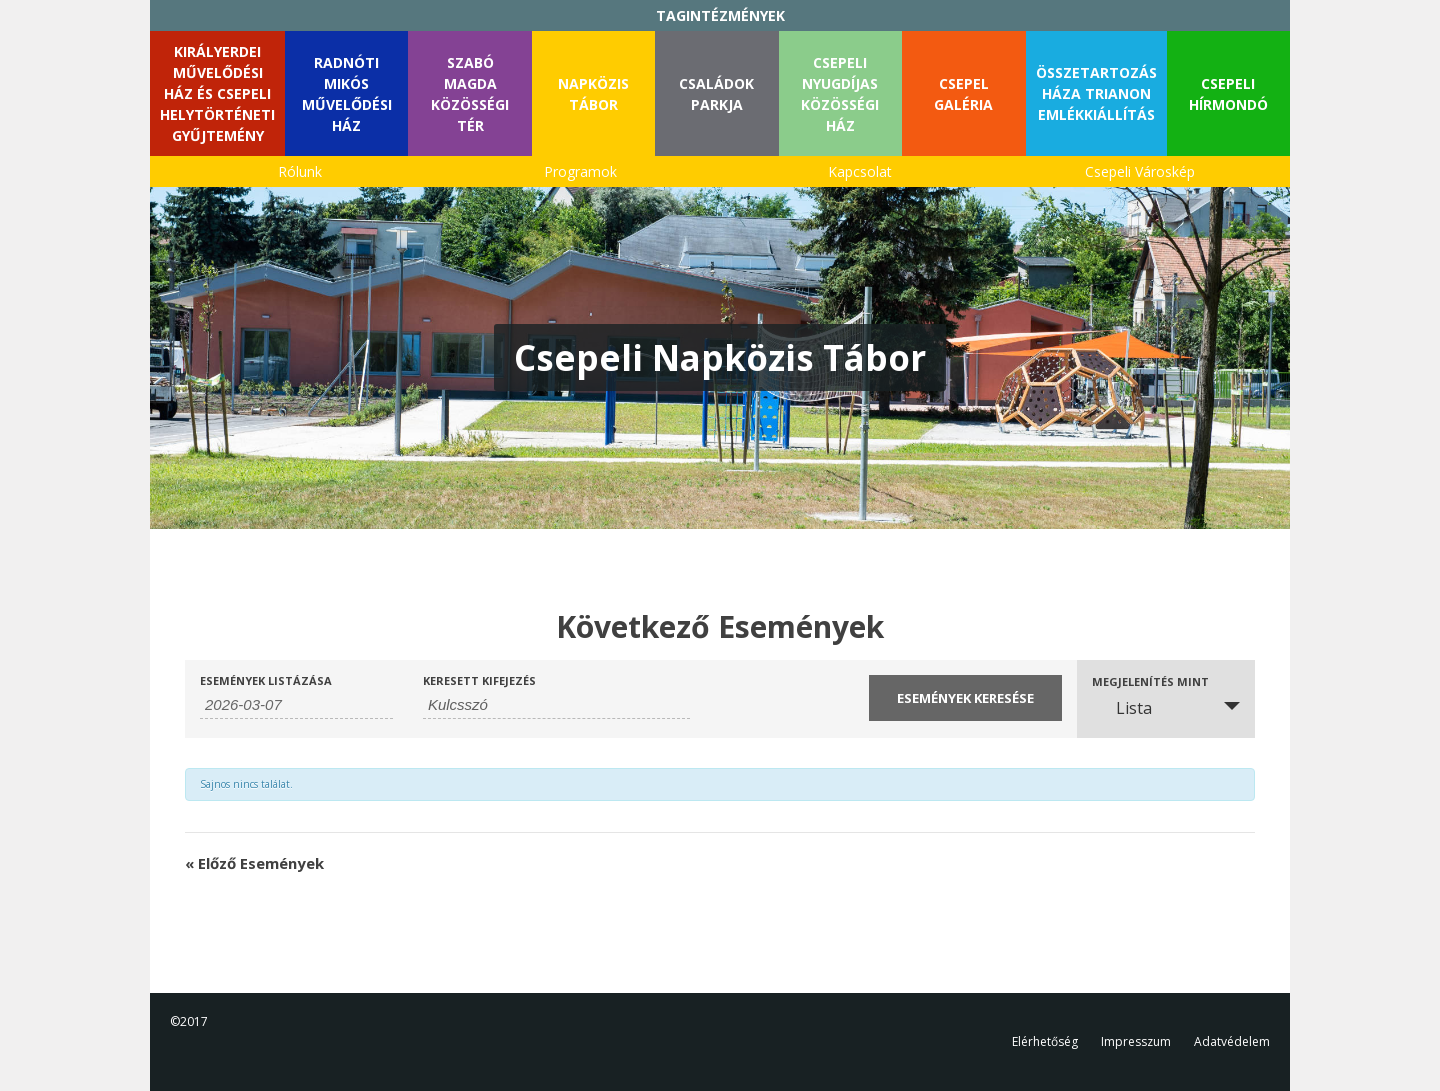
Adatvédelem (1232, 1041)
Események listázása (266, 680)
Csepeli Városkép (1140, 171)
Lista (1122, 708)
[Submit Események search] (965, 698)
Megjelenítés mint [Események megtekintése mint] (1150, 681)
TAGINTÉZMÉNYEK (720, 15)
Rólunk (300, 171)
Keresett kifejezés (479, 680)
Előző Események (254, 863)
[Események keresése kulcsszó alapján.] (556, 705)
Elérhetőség (1045, 1041)
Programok (580, 171)
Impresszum (1136, 1041)
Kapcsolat (860, 171)
